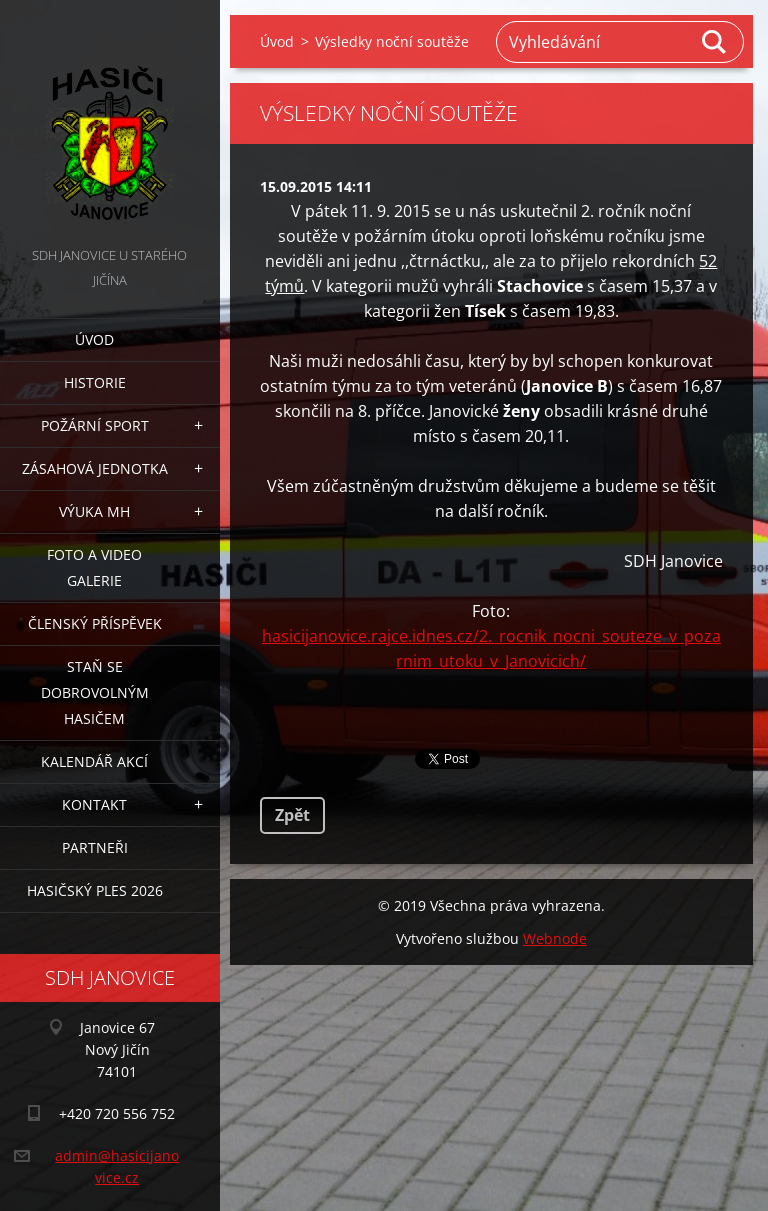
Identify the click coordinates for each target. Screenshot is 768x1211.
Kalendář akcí (94, 761)
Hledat (715, 42)
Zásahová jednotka (95, 468)
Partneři (95, 847)
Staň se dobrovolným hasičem (95, 692)
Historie (95, 382)
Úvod (94, 339)
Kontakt (94, 804)
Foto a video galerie (94, 567)
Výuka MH (94, 511)
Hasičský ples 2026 (95, 890)
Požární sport (95, 425)
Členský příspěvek (95, 623)
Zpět (292, 815)
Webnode (555, 938)
